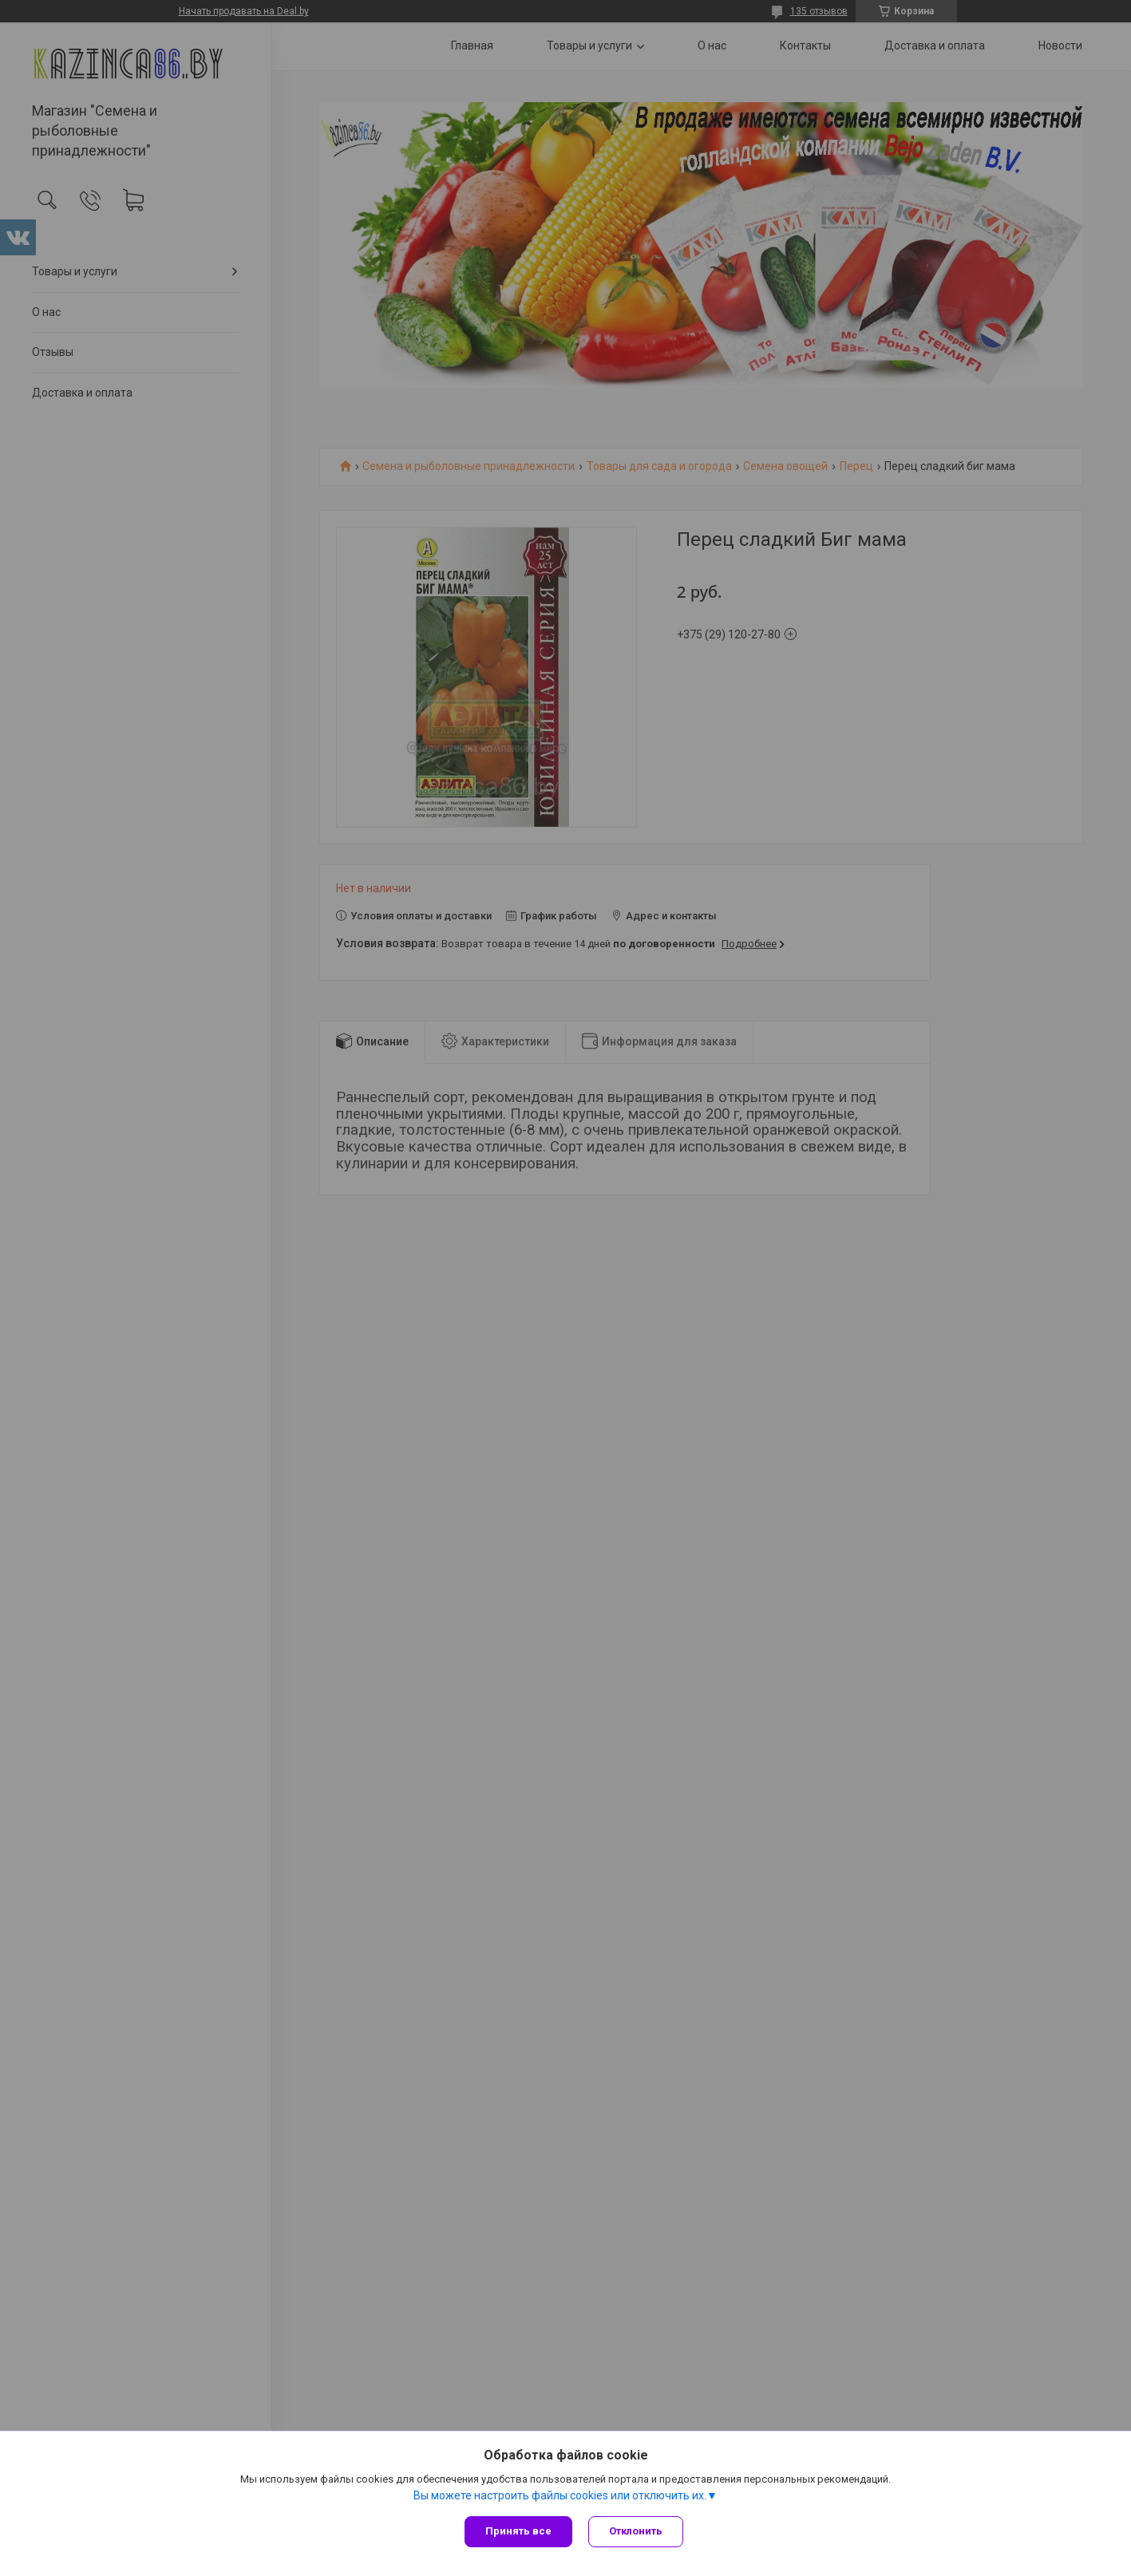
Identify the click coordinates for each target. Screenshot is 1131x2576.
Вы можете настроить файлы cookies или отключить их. (559, 2495)
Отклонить (635, 2531)
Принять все (518, 2531)
